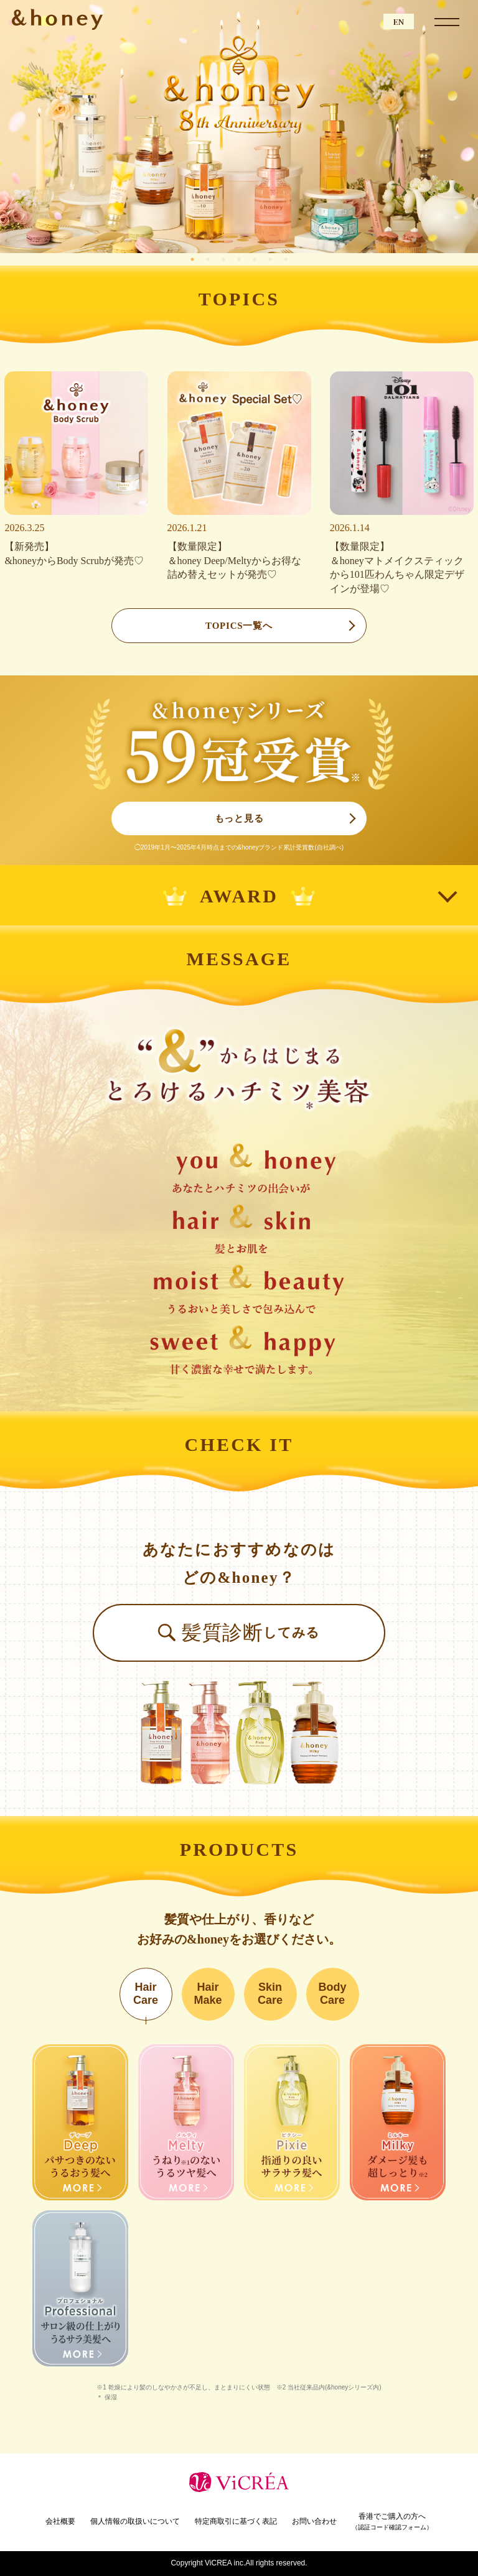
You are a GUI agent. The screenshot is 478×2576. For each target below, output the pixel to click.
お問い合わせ (314, 2521)
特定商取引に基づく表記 (236, 2521)
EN (398, 21)
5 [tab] (256, 259)
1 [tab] (194, 259)
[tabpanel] (239, 126)
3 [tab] (225, 259)
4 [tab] (241, 259)
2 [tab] (210, 259)
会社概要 (60, 2521)
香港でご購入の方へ (392, 2522)
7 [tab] (287, 259)
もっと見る (239, 818)
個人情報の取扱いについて (135, 2521)
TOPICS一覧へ (239, 626)
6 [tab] (272, 259)
